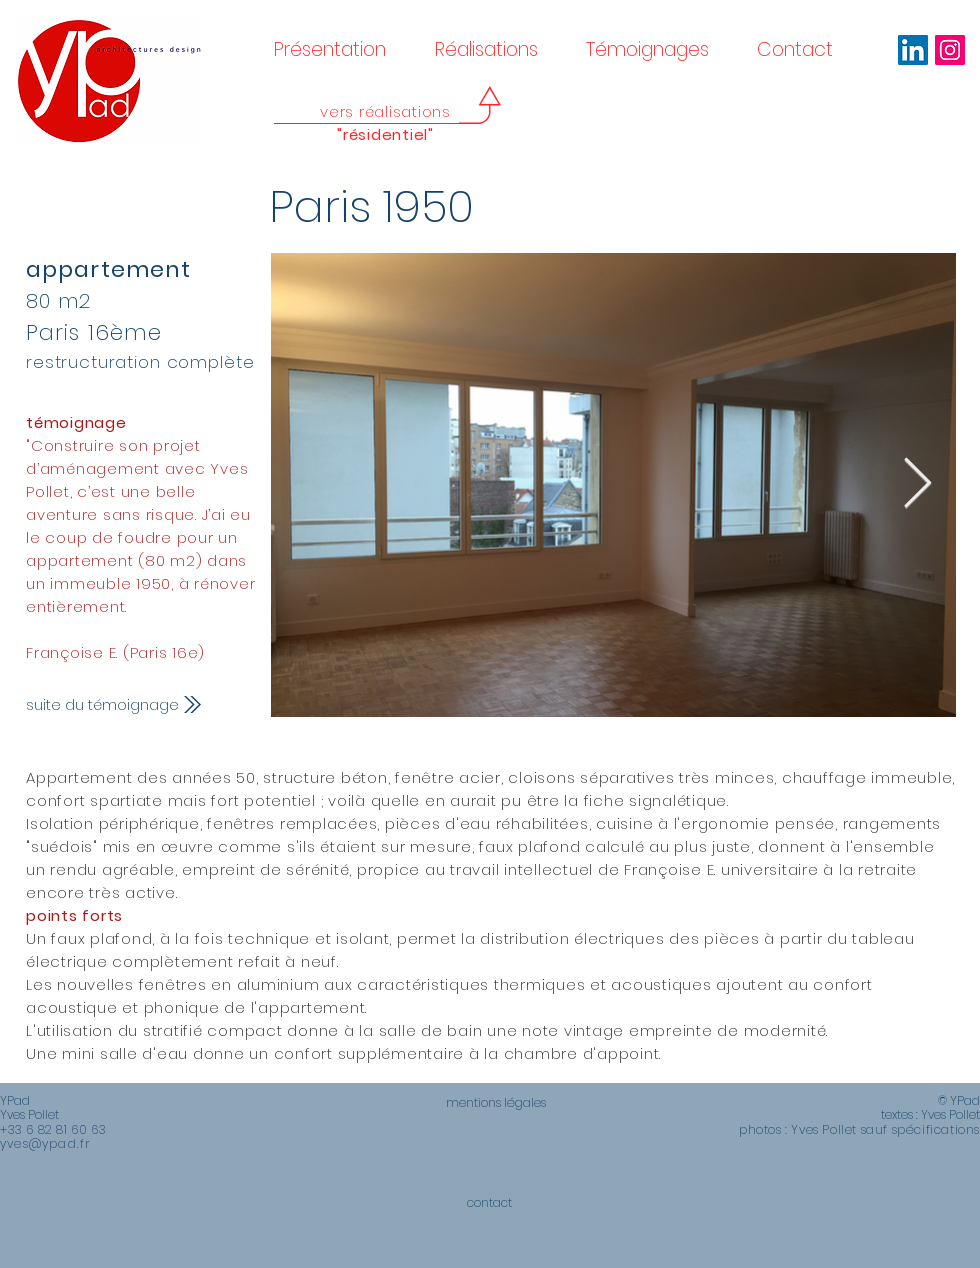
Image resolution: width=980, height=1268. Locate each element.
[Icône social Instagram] (950, 50)
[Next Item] (917, 485)
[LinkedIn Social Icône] (913, 50)
